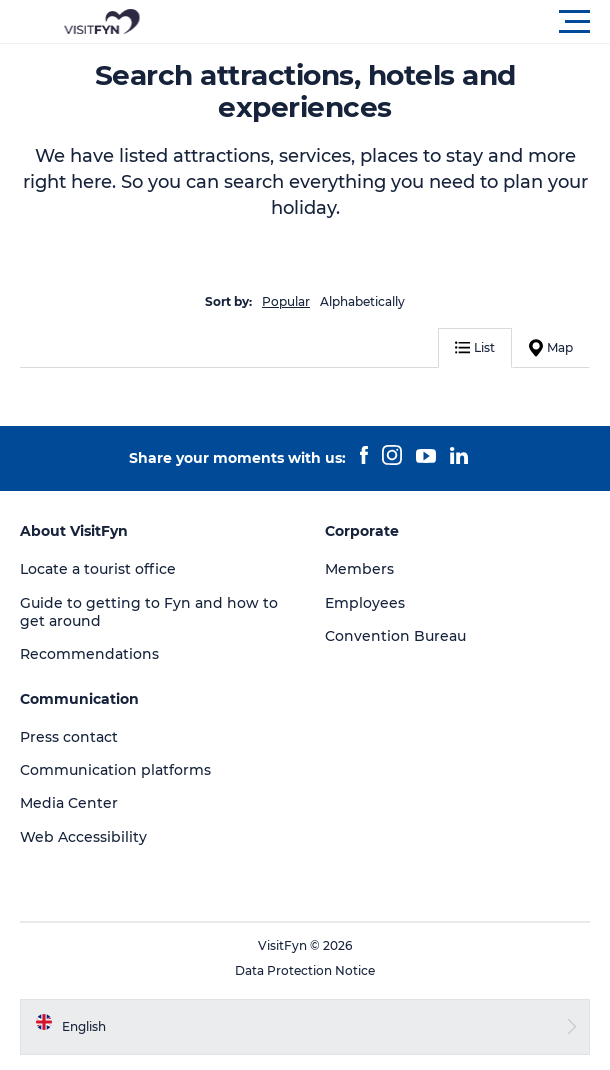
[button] (395, 22)
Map (551, 348)
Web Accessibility (83, 837)
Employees (365, 603)
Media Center (69, 803)
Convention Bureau (395, 636)
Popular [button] (286, 301)
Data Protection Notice (305, 970)
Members (359, 569)
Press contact (69, 737)
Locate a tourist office (98, 569)
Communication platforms (115, 770)
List (475, 347)
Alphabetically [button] (362, 301)
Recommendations (89, 654)
